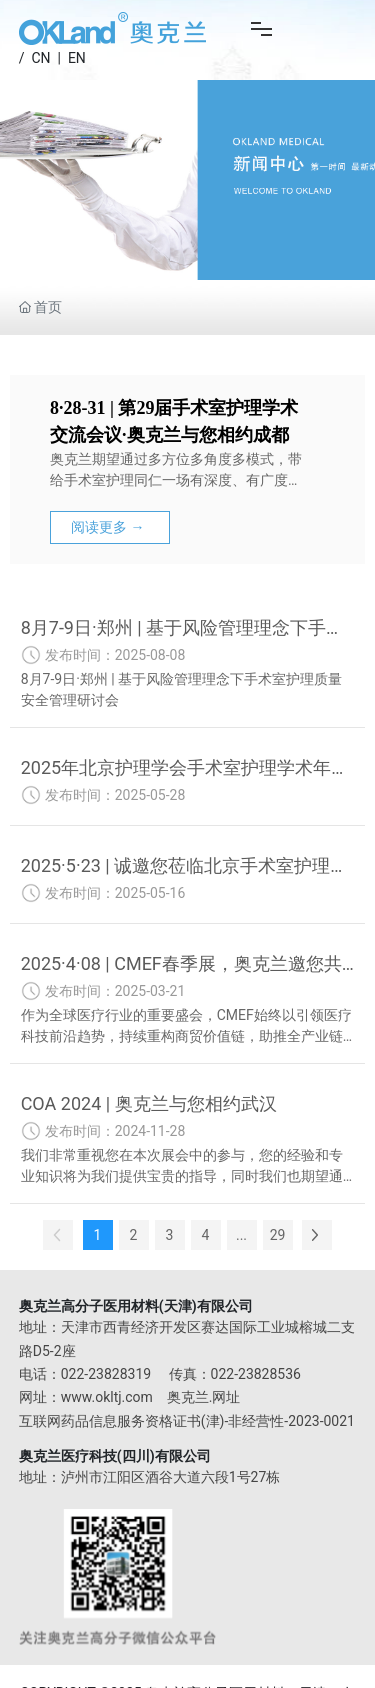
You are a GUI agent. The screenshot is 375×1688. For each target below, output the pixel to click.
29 (278, 1235)
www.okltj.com (107, 1397)
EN (77, 58)
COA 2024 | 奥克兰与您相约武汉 (149, 1103)
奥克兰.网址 (204, 1397)
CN (40, 58)
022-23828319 (106, 1374)
